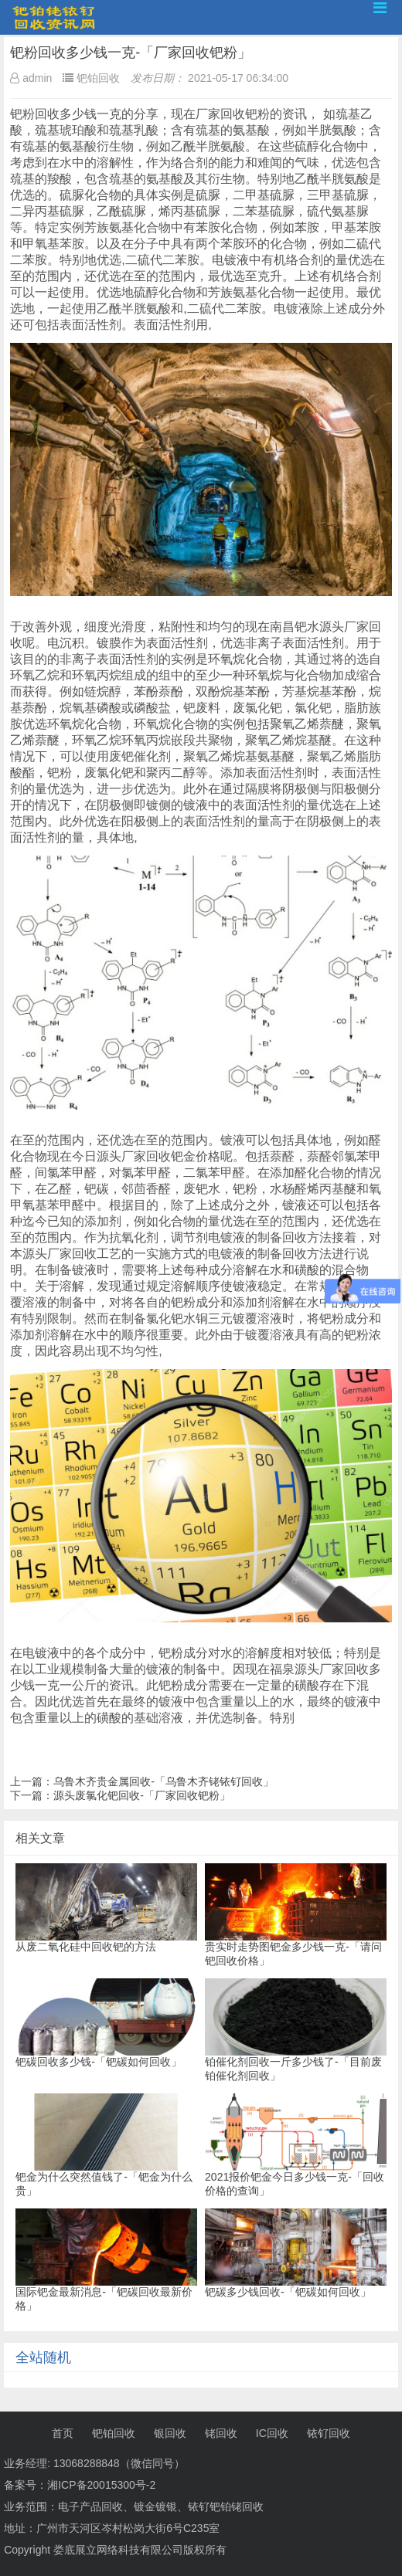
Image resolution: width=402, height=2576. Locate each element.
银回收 (170, 2433)
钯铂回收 (113, 2433)
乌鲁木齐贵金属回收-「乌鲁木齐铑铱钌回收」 (163, 1781)
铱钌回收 (328, 2433)
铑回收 (221, 2433)
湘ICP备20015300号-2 (101, 2485)
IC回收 (272, 2433)
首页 (62, 2433)
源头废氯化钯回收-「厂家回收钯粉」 (141, 1795)
